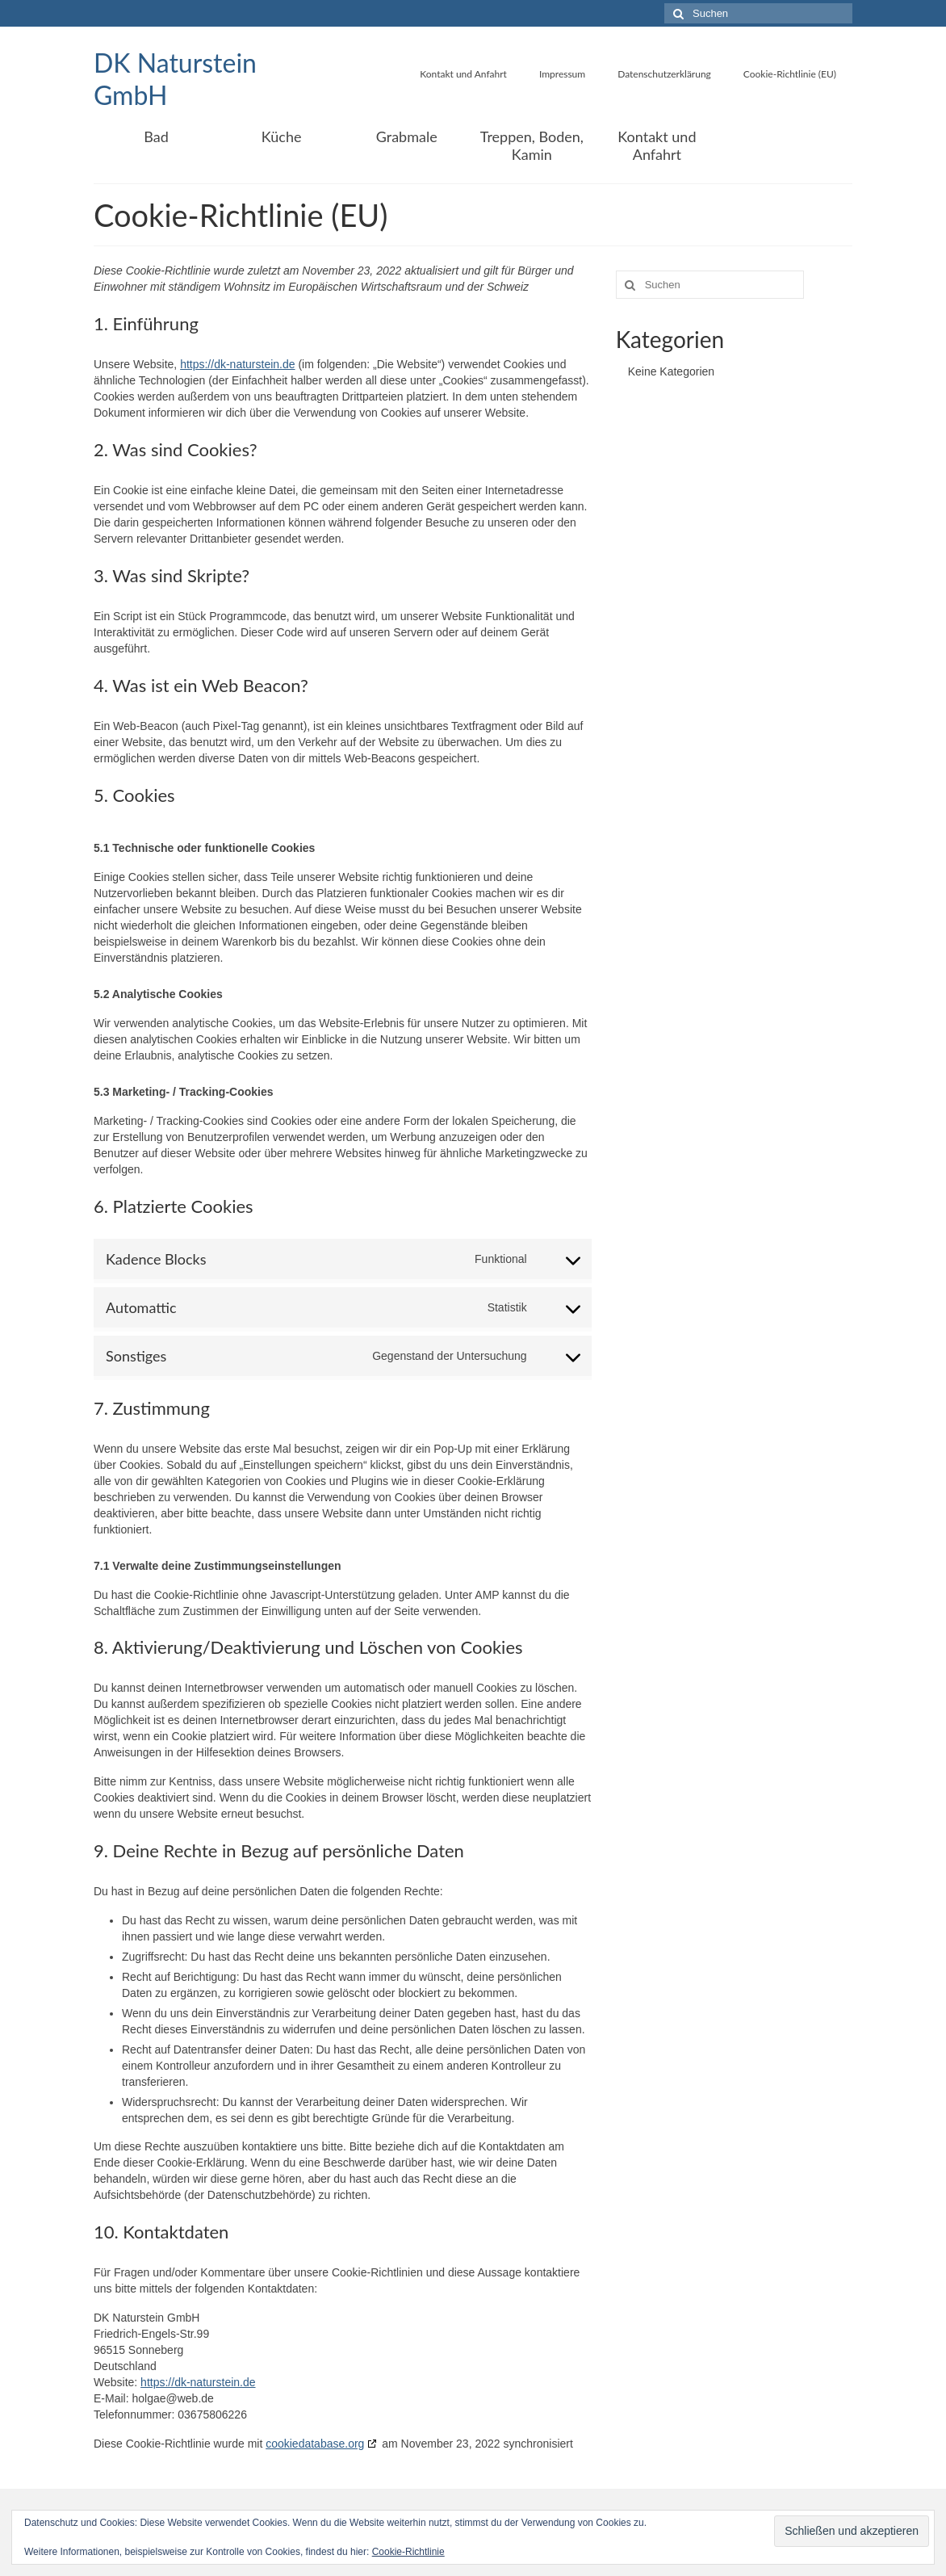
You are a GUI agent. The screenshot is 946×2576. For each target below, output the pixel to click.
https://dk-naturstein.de (237, 364)
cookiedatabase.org (315, 2443)
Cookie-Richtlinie (408, 2551)
